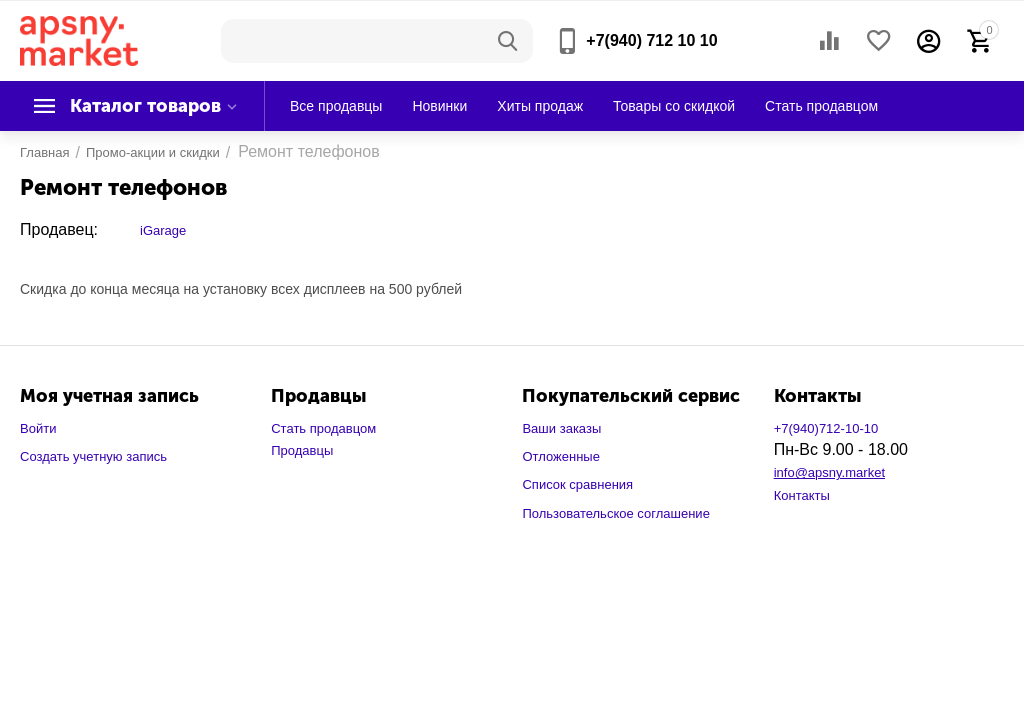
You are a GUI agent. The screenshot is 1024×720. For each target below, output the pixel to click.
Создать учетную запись (93, 456)
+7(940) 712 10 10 (651, 40)
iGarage (163, 230)
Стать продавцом (323, 428)
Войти (38, 428)
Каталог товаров (145, 106)
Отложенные (561, 456)
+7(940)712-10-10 (826, 428)
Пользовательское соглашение (615, 513)
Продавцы (302, 450)
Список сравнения (577, 484)
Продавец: (59, 229)
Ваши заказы (561, 428)
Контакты (802, 495)
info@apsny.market (829, 472)
